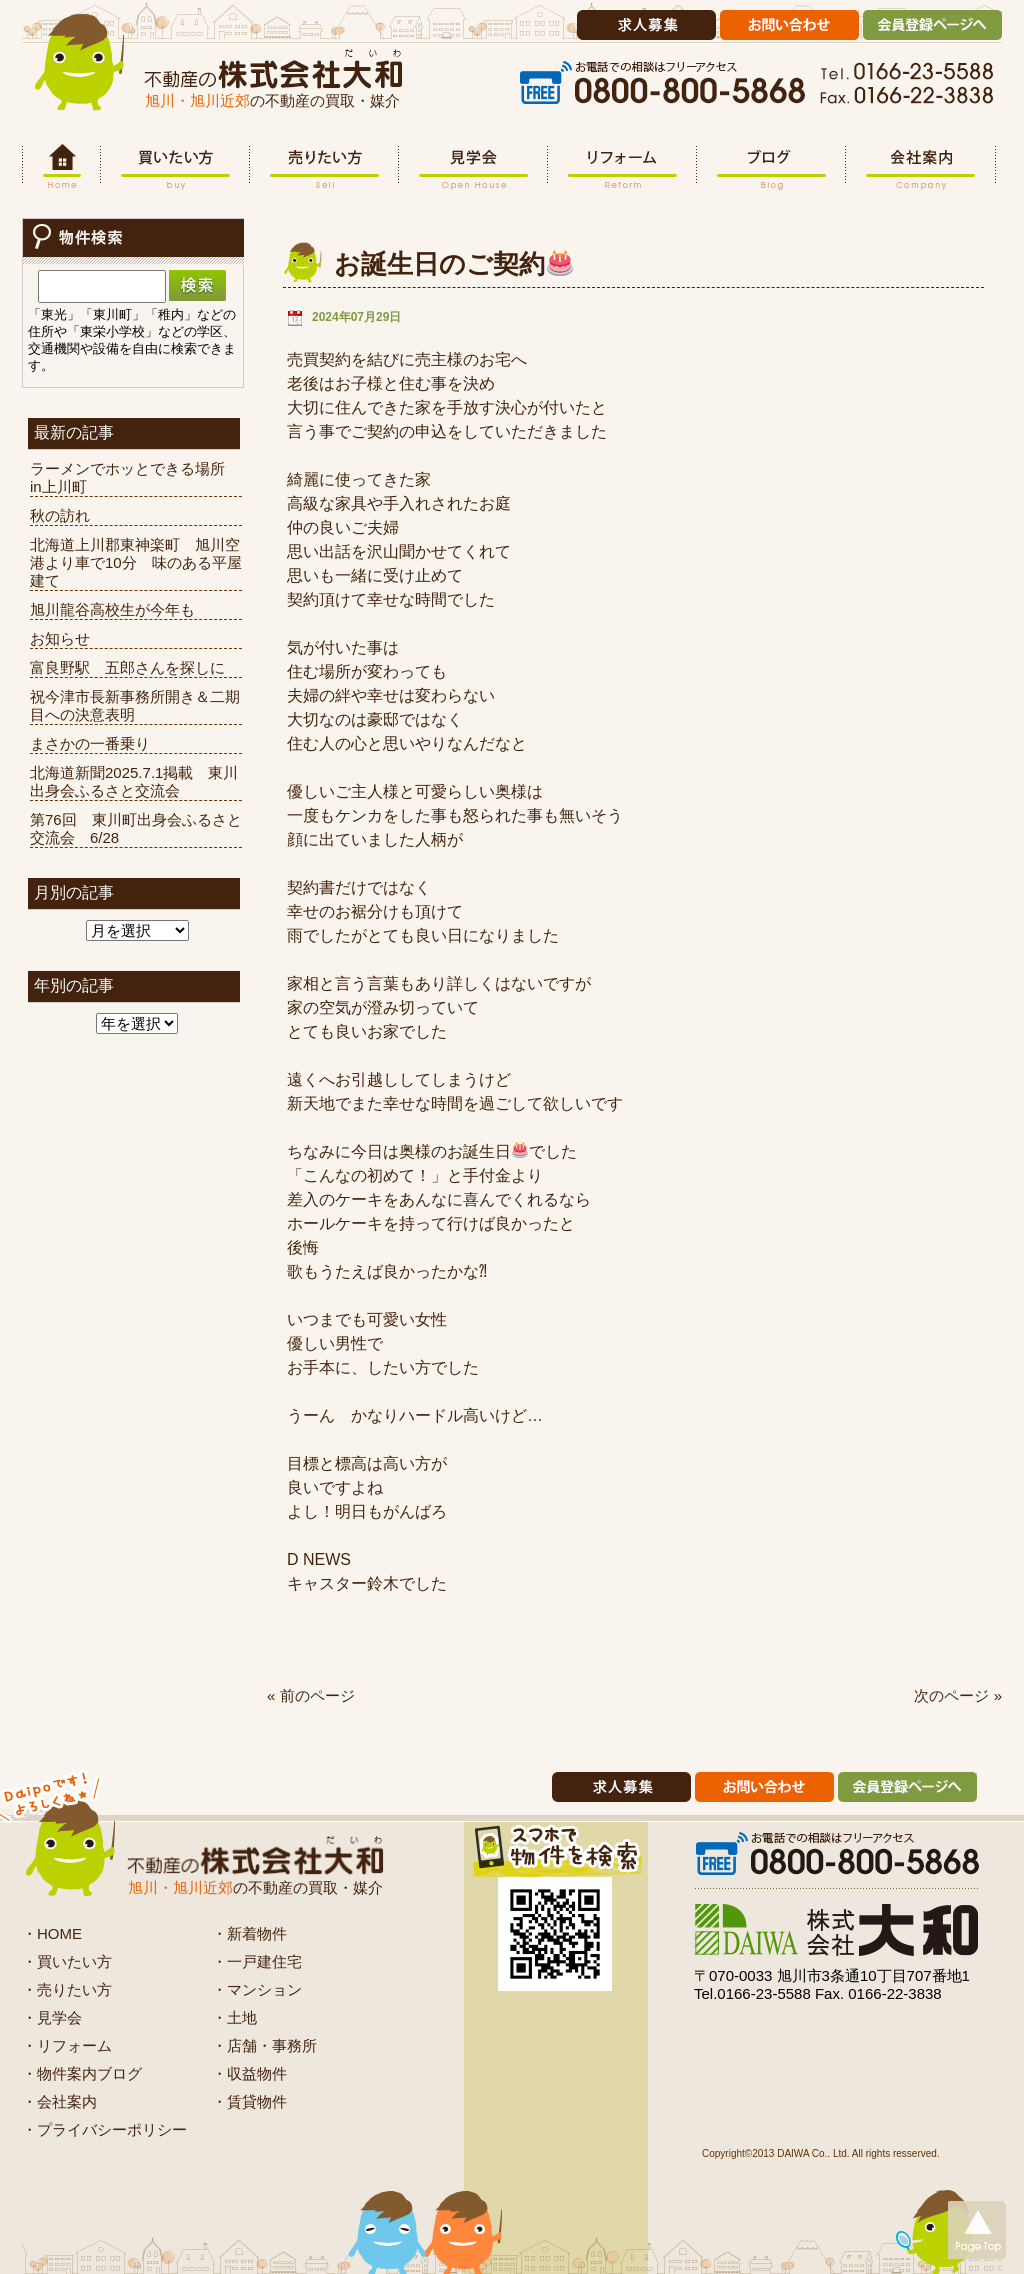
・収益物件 (249, 2073)
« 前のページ (311, 1695)
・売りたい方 (67, 1989)
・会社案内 (59, 2101)
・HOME (52, 1933)
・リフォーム (67, 2045)
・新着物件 (249, 1933)
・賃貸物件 (249, 2101)
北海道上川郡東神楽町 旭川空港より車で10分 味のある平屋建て (136, 562)
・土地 (234, 2017)
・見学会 (52, 2017)
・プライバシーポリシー (104, 2129)
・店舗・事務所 (264, 2045)
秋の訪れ (60, 515)
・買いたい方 (67, 1961)
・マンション (257, 1989)
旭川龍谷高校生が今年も (112, 609)
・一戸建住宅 (257, 1961)
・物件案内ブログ (82, 2073)
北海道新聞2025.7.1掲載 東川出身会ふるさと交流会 (134, 781)
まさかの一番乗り (90, 743)
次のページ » (958, 1695)
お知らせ (60, 638)
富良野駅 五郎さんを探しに (127, 667)
